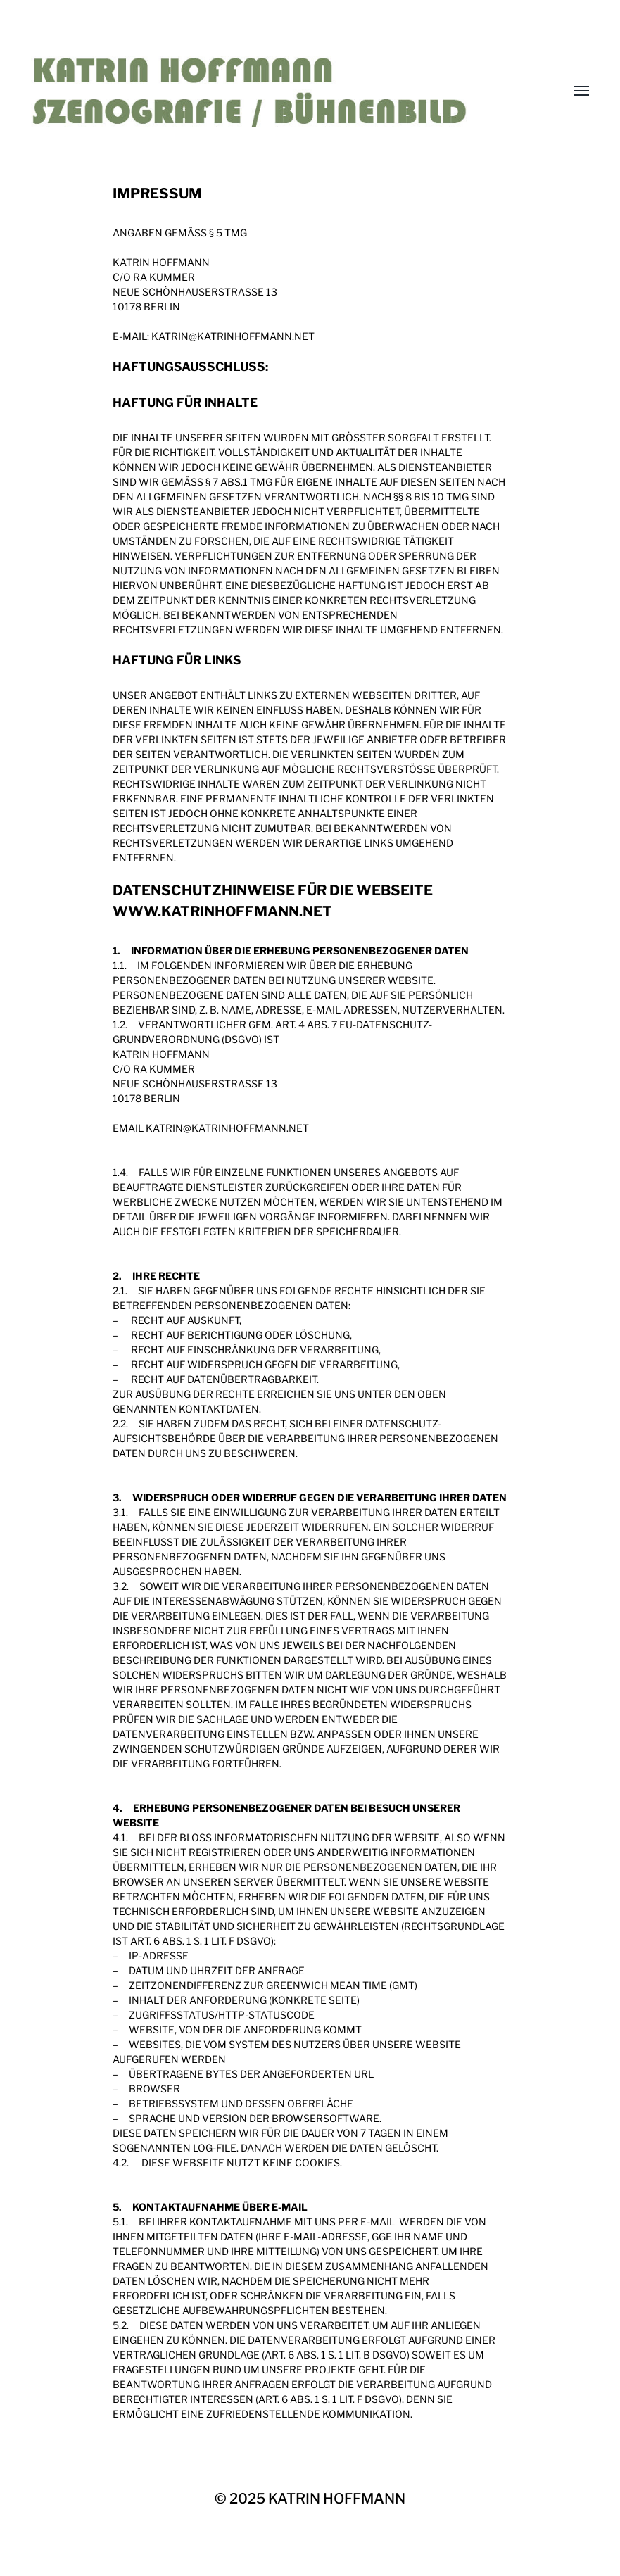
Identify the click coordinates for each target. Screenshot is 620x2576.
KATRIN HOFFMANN (336, 2498)
